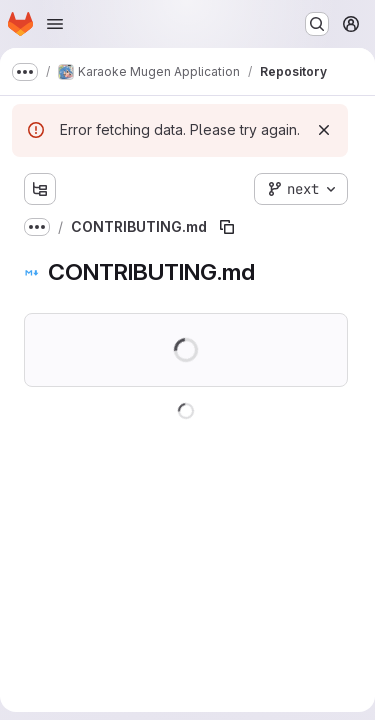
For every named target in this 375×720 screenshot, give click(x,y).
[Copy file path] (227, 227)
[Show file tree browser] (40, 189)
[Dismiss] (324, 130)
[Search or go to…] (317, 24)
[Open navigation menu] (55, 24)
